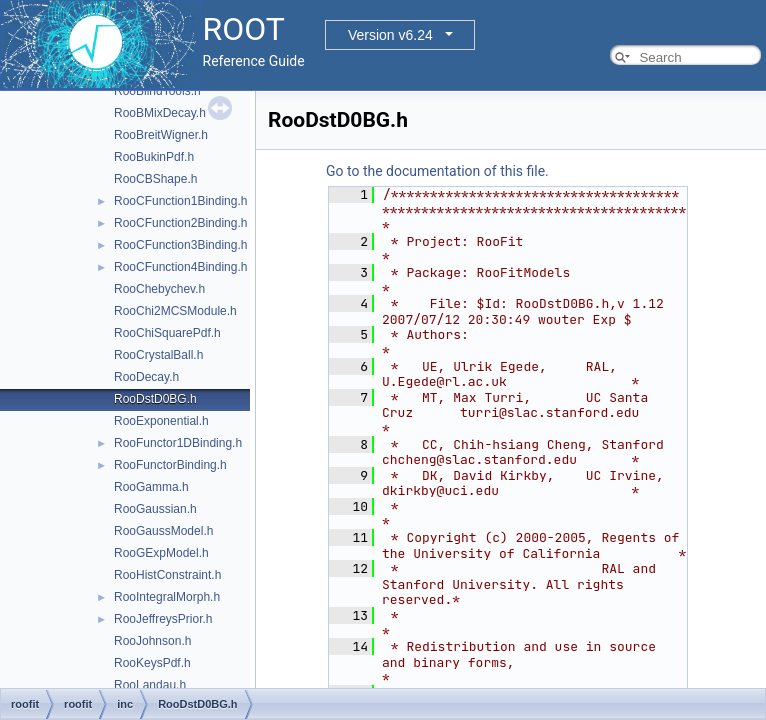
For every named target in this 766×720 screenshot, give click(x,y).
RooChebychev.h (159, 289)
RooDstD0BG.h (155, 399)
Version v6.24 (390, 35)
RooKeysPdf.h (152, 663)
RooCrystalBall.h (158, 355)
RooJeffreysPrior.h (163, 619)
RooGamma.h (151, 487)
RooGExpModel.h (161, 553)
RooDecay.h (146, 377)
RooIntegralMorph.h (167, 597)
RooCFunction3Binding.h (180, 245)
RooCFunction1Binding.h (180, 201)
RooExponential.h (161, 421)
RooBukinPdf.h (154, 157)
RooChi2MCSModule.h (175, 311)
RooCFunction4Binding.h (180, 267)
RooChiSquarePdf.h (167, 333)
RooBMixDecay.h (160, 113)
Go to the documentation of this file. (437, 171)
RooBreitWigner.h (161, 135)
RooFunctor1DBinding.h (178, 443)
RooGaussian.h (155, 509)
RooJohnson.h (152, 641)
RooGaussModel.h (163, 531)
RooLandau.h (150, 685)
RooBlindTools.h (157, 91)
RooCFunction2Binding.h (180, 223)
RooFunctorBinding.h (170, 465)
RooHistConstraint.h (167, 575)
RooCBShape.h (155, 179)
